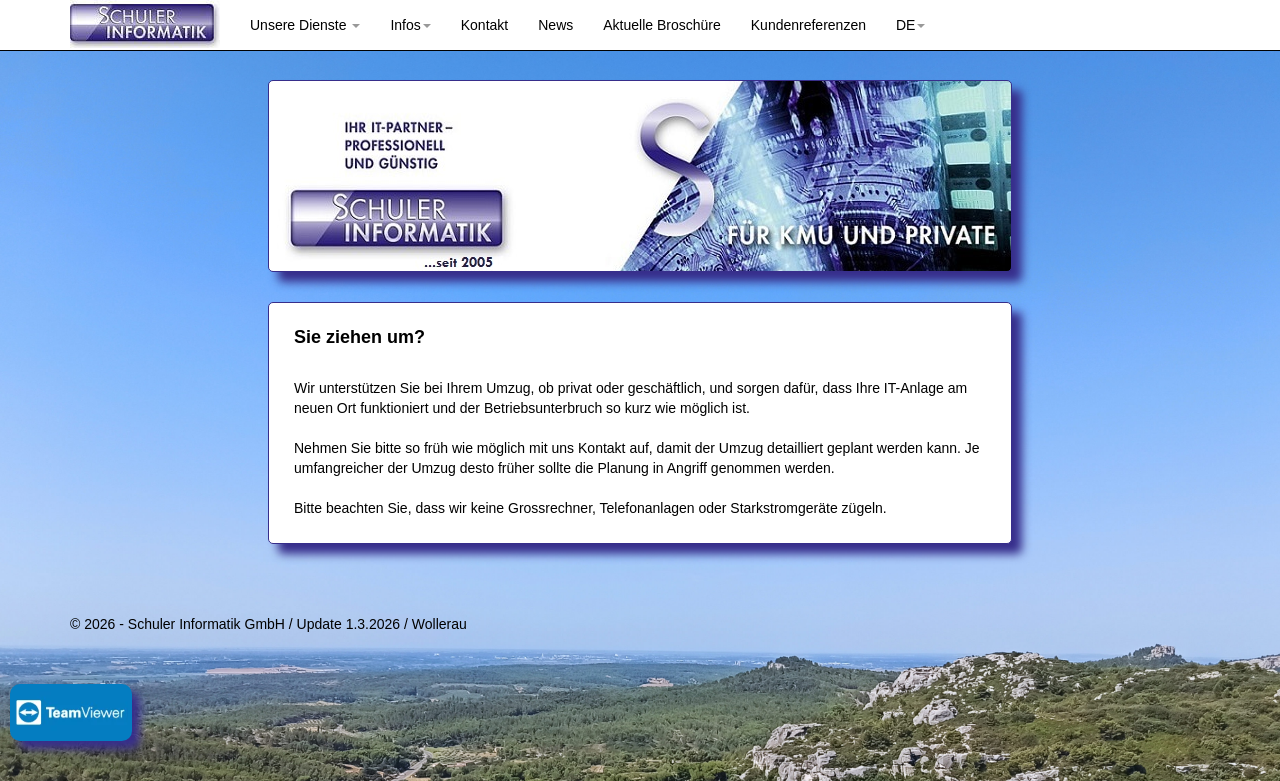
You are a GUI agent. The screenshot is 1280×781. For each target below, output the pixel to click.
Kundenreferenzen (808, 25)
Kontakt (484, 25)
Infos (410, 25)
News (555, 25)
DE (910, 25)
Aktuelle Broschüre (662, 25)
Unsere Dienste (305, 25)
